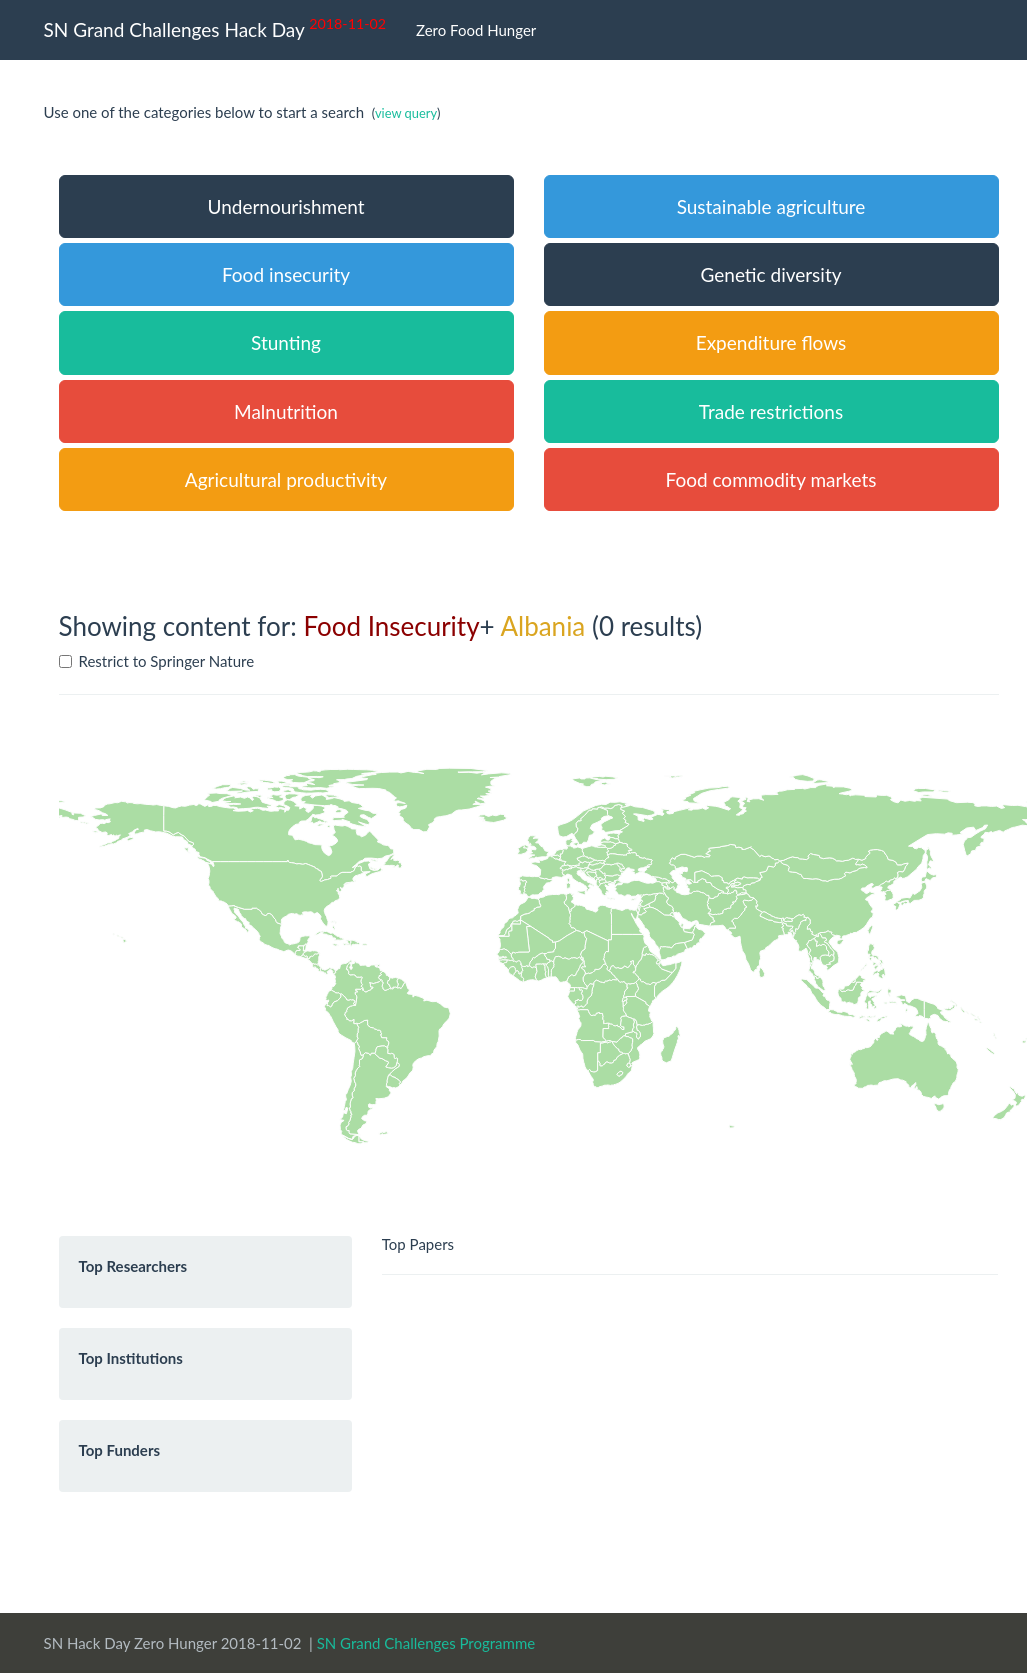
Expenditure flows (771, 342)
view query (406, 113)
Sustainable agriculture (771, 206)
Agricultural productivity (286, 479)
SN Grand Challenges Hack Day (215, 27)
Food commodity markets (771, 479)
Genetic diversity (770, 274)
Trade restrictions (771, 411)
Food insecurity (286, 274)
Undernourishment (285, 206)
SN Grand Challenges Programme (426, 1643)
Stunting (286, 342)
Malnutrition (286, 411)
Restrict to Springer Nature (157, 661)
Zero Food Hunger (476, 30)
